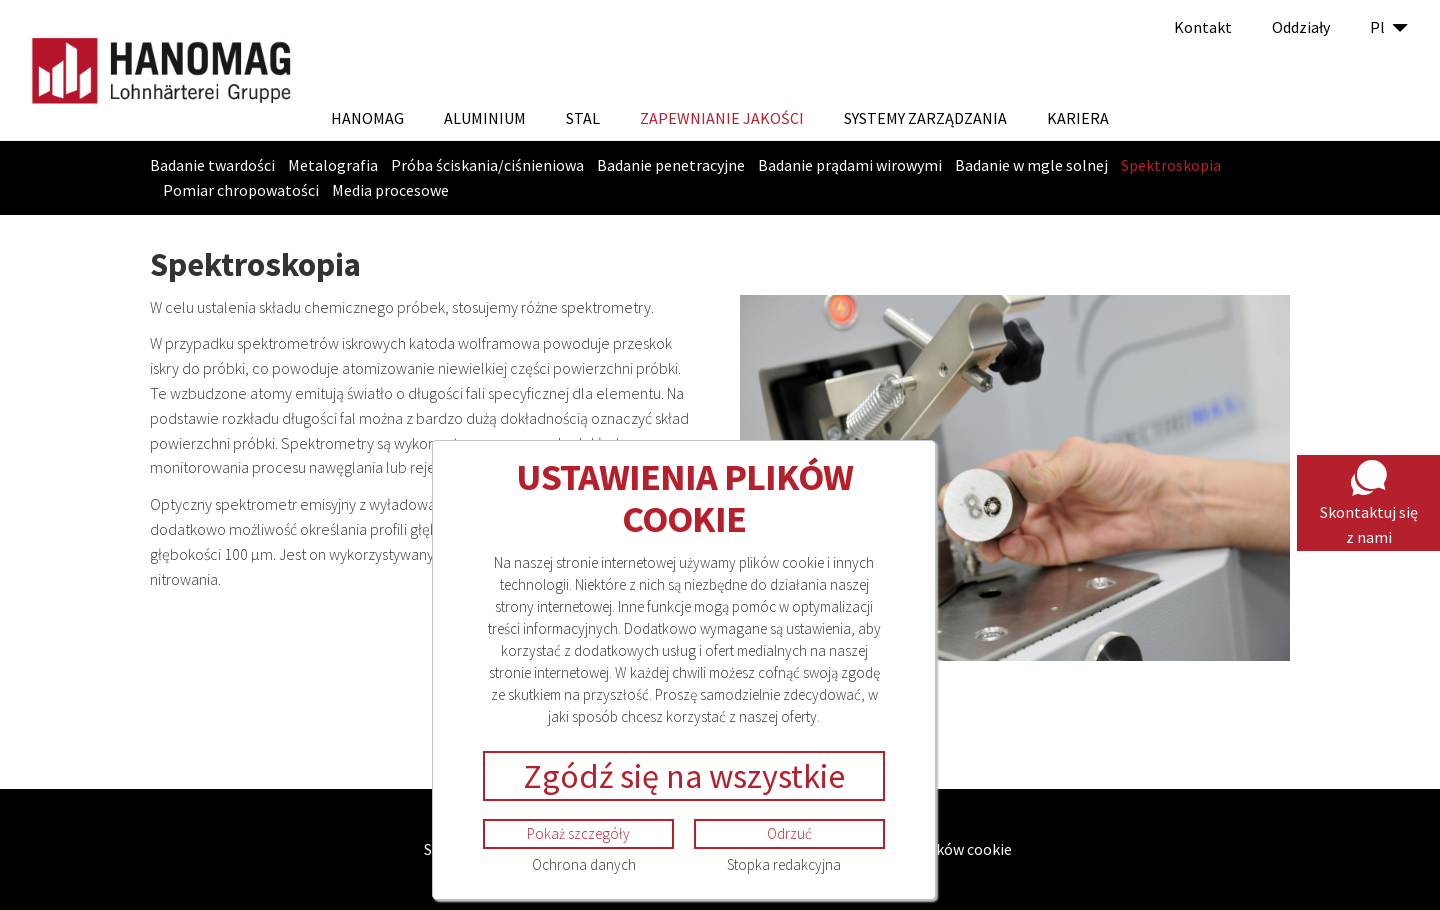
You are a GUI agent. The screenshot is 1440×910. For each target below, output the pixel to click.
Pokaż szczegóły (578, 833)
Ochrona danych (584, 864)
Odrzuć (789, 833)
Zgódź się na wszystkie (684, 776)
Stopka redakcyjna (784, 864)
